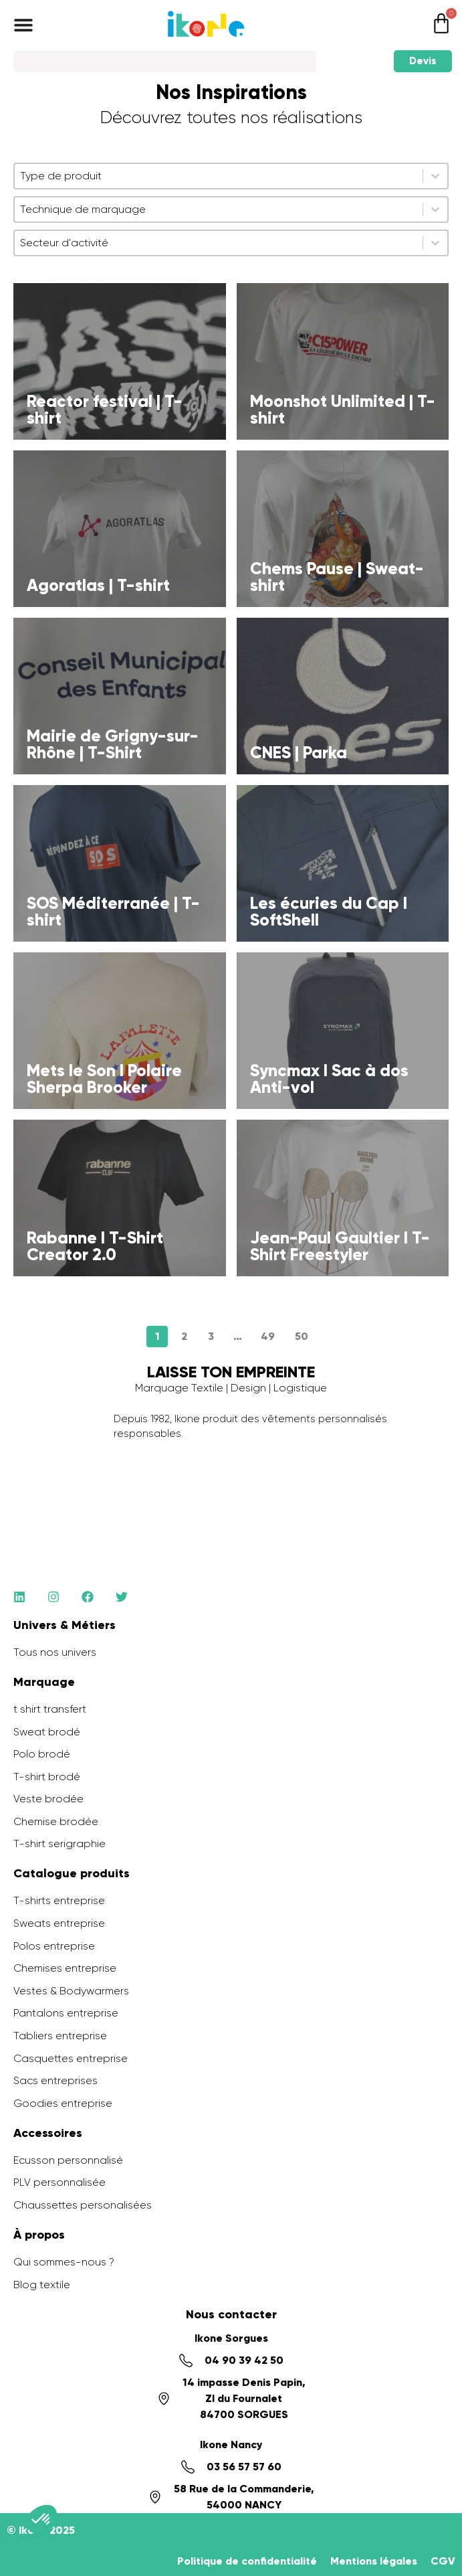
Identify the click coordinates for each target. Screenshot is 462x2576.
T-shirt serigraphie (59, 1843)
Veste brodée (48, 1798)
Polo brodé (41, 1753)
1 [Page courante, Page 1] (157, 1336)
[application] (428, 2542)
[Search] (164, 61)
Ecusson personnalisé (68, 2160)
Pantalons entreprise (65, 2012)
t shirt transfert (49, 1709)
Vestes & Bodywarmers (71, 1990)
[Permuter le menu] (23, 25)
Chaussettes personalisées (82, 2205)
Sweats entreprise (59, 1923)
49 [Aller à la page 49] (268, 1336)
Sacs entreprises (55, 2080)
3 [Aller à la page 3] (211, 1336)
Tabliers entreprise (60, 2035)
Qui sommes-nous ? (63, 2261)
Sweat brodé (46, 1731)
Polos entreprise (54, 1946)
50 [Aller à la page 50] (301, 1336)
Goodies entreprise (62, 2103)
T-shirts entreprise (59, 1900)
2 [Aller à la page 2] (184, 1336)
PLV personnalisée (59, 2182)
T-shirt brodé (46, 1776)
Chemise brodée (55, 1821)
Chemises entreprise (64, 1968)
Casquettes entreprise (70, 2058)
